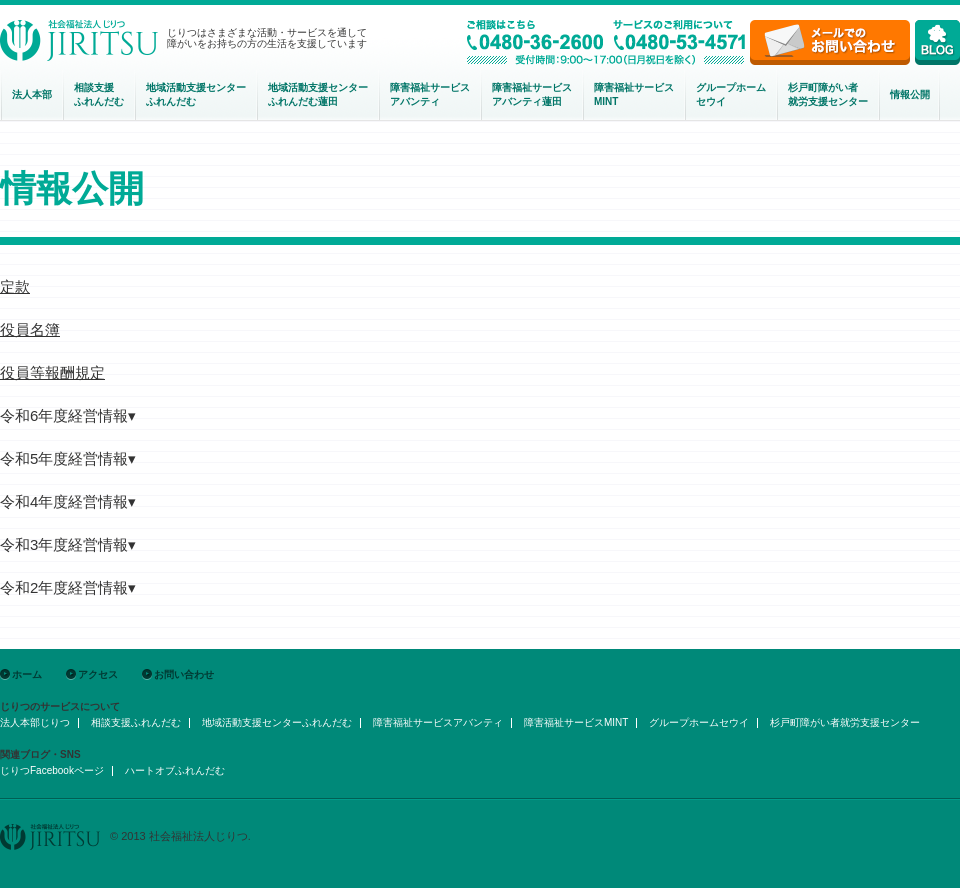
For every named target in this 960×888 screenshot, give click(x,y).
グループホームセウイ (731, 94)
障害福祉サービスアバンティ (430, 94)
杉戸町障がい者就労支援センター (828, 94)
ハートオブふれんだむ (175, 770)
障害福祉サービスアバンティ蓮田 (532, 94)
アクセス (98, 674)
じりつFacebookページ (52, 770)
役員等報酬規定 (52, 372)
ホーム (27, 674)
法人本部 (32, 94)
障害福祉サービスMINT (634, 94)
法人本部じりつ (35, 722)
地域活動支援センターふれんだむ (277, 722)
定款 (15, 286)
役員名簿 (30, 329)
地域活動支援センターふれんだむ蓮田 (318, 94)
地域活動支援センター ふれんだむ (196, 94)
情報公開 (910, 94)
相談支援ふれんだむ (99, 94)
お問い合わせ (184, 674)
